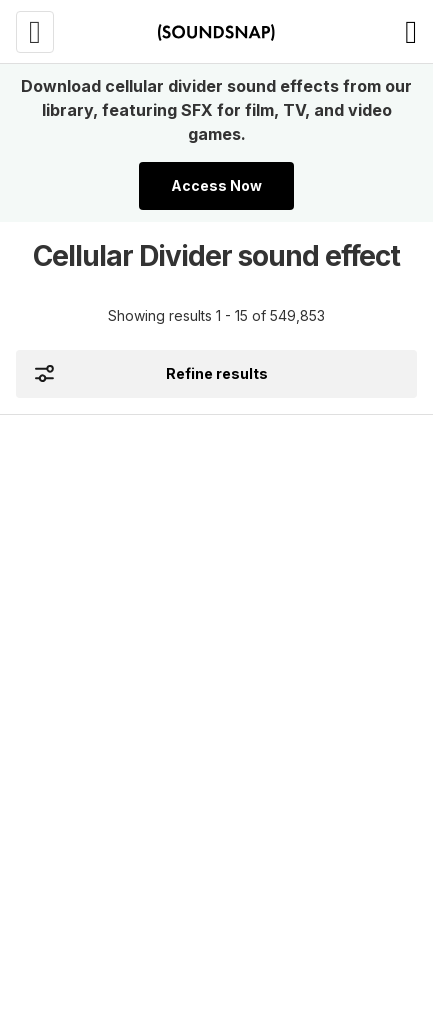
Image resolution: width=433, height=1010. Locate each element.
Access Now (216, 185)
